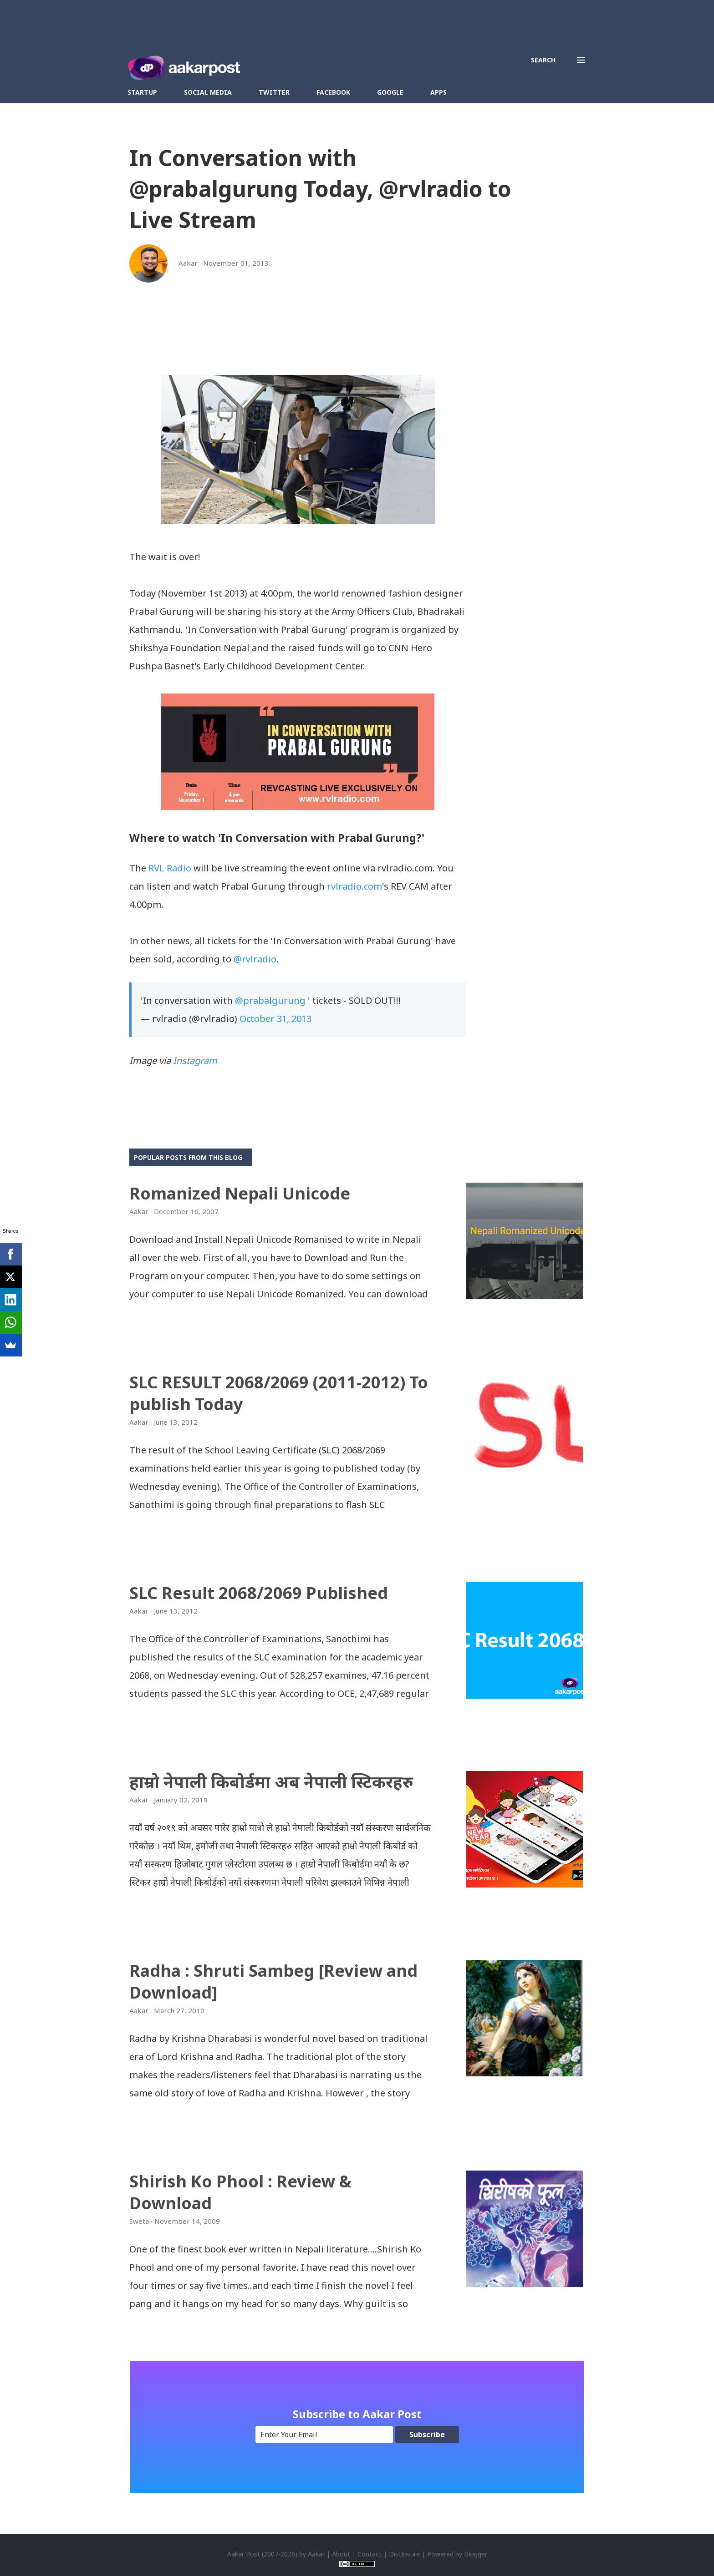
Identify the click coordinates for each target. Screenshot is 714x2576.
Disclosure (404, 2554)
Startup (142, 92)
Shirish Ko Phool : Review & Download (240, 2192)
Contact (369, 2554)
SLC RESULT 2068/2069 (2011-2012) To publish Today (278, 1393)
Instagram (195, 1060)
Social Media (208, 92)
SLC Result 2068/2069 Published (258, 1593)
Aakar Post (243, 2554)
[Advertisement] (298, 348)
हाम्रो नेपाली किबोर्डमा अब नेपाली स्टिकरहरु (271, 1782)
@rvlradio (255, 959)
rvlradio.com (354, 886)
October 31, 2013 (275, 1018)
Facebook (333, 92)
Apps (438, 92)
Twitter (274, 92)
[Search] (543, 60)
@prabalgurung (270, 1000)
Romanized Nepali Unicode (239, 1193)
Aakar (316, 2554)
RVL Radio (169, 868)
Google (390, 92)
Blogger (475, 2554)
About (341, 2554)
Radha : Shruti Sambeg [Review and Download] (273, 1981)
